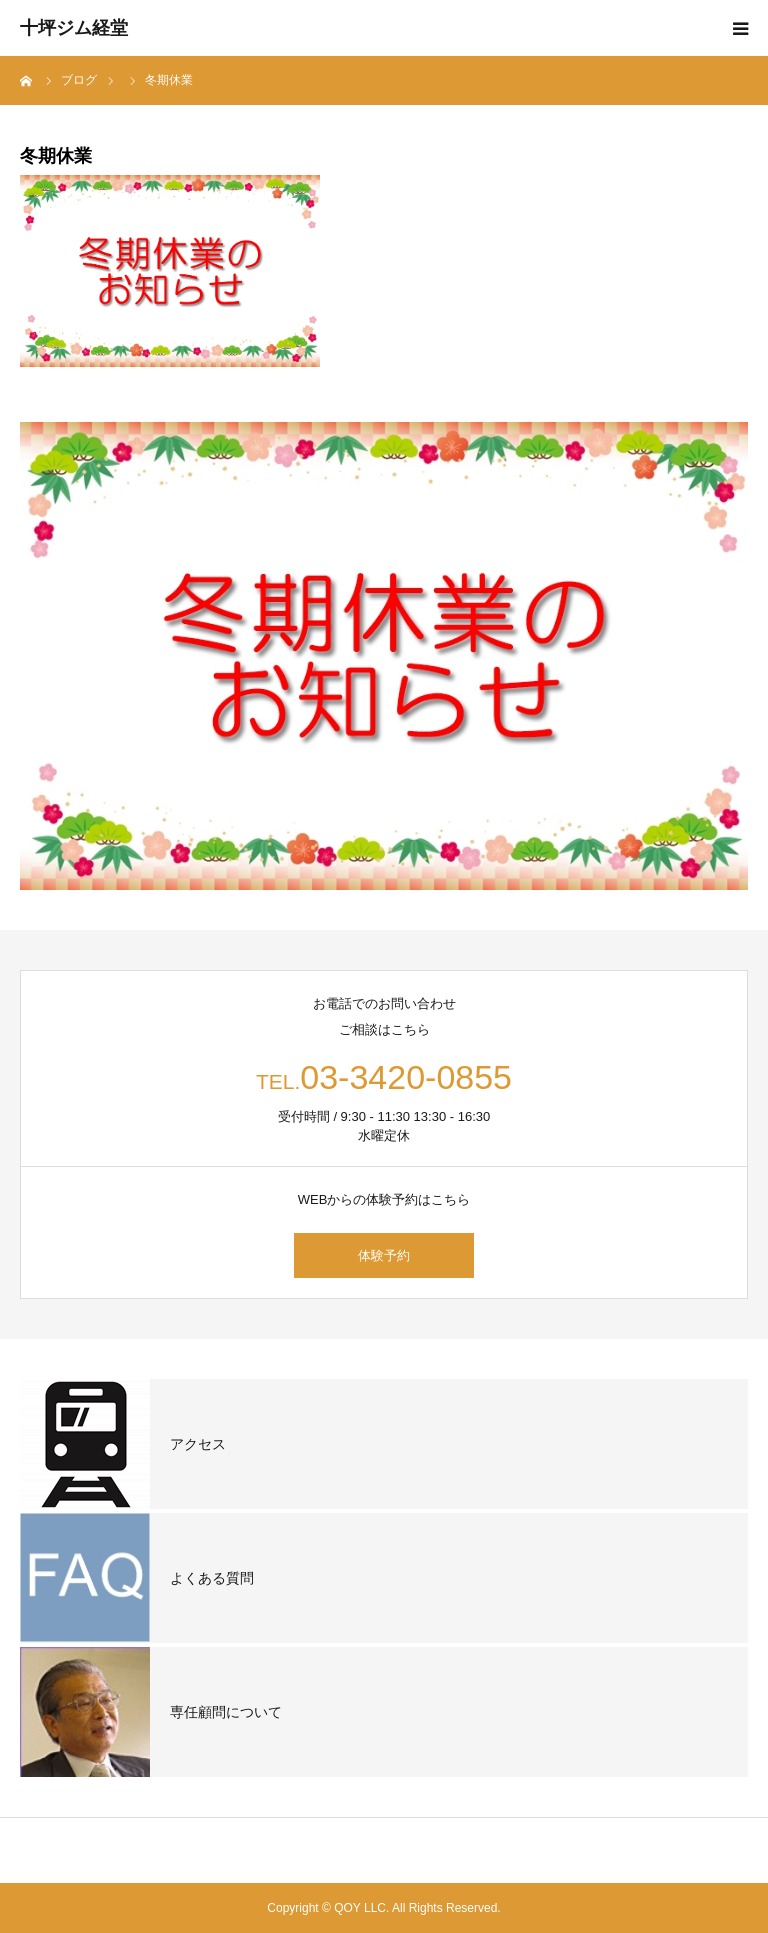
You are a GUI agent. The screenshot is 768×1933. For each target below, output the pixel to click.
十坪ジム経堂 (74, 28)
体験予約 (384, 1255)
